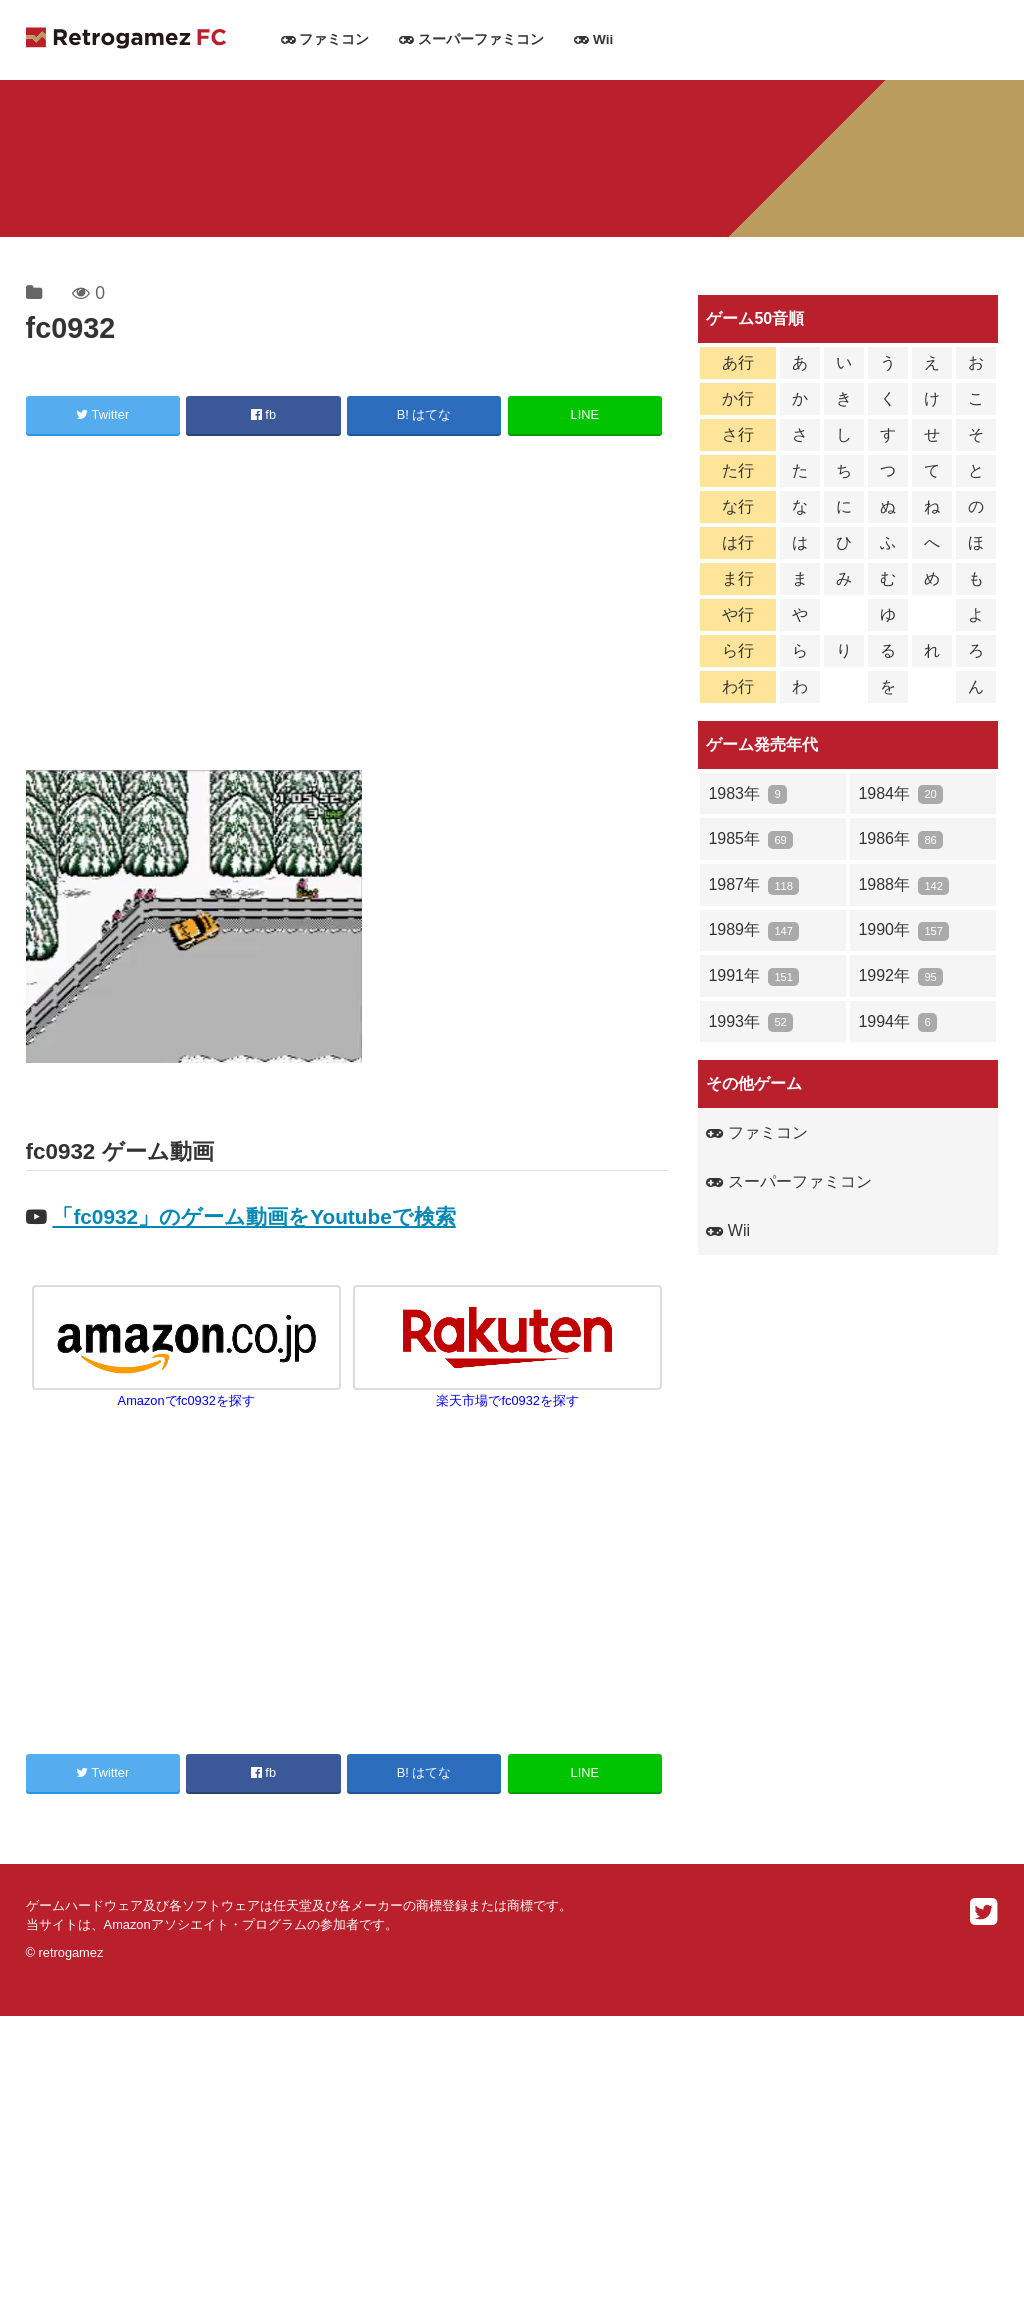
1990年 (903, 930)
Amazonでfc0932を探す (186, 1393)
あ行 (738, 362)
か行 (738, 398)
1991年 (753, 976)
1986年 (900, 839)
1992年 (900, 976)
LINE (585, 414)
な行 (738, 506)
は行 (738, 542)
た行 (738, 470)
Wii (593, 39)
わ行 (738, 686)
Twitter (102, 414)
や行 (738, 614)
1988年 (903, 885)
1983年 (747, 794)
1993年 (750, 1022)
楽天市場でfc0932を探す (507, 1393)
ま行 (738, 578)
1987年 (753, 885)
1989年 (753, 930)
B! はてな (424, 414)
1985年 (750, 839)
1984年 (900, 794)
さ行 (738, 434)
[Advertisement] (347, 606)
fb (263, 414)
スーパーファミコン (471, 39)
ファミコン (325, 39)
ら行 (738, 650)
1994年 (897, 1022)
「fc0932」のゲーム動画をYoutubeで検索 (253, 1216)
